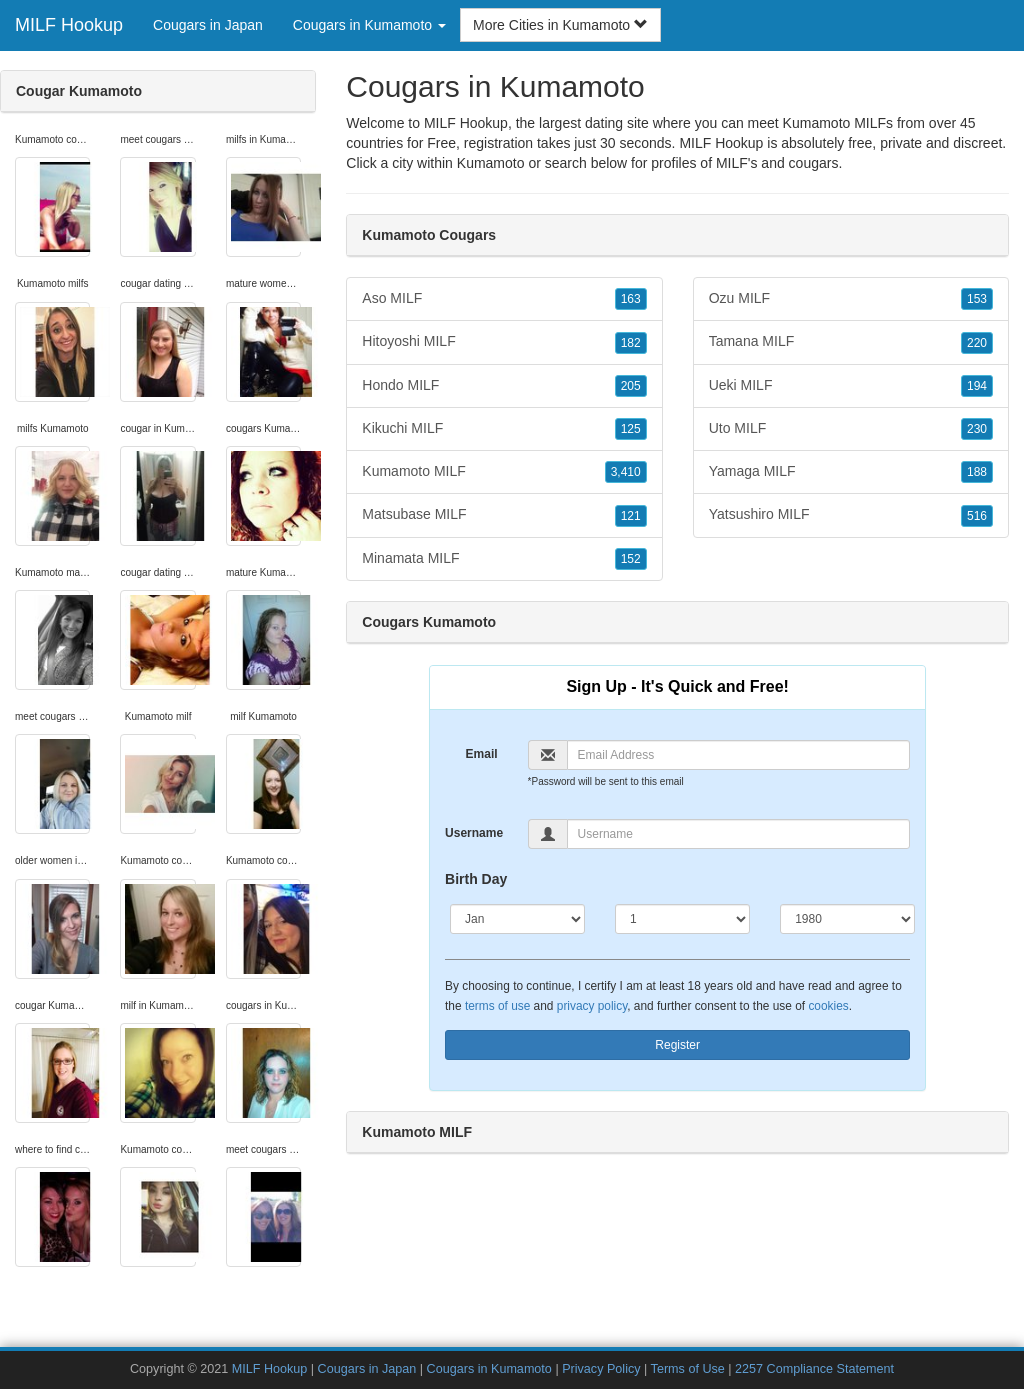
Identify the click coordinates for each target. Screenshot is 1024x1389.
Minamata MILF (504, 559)
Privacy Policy (601, 1369)
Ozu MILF (851, 299)
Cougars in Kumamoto (489, 1369)
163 (631, 299)
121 (631, 516)
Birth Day (476, 879)
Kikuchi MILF (504, 429)
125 (631, 429)
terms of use (497, 1006)
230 (977, 429)
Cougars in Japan (208, 25)
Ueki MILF (851, 386)
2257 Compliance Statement (814, 1369)
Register (677, 1045)
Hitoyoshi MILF (504, 342)
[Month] (517, 919)
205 (631, 386)
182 (631, 343)
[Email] (739, 755)
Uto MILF (851, 429)
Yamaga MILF (851, 472)
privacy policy (592, 1006)
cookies (828, 1006)
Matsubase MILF (504, 515)
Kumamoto (491, 163)
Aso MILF (504, 299)
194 (977, 386)
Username (474, 833)
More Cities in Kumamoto (560, 25)
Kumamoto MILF (504, 472)
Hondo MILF (504, 386)
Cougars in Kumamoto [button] (369, 25)
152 (631, 559)
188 (977, 472)
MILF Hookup (69, 25)
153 (977, 299)
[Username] (739, 834)
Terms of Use (688, 1369)
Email (482, 754)
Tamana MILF (851, 342)
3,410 (626, 472)
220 (977, 343)
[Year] (847, 919)
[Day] (682, 919)
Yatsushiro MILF (851, 515)
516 (977, 516)
